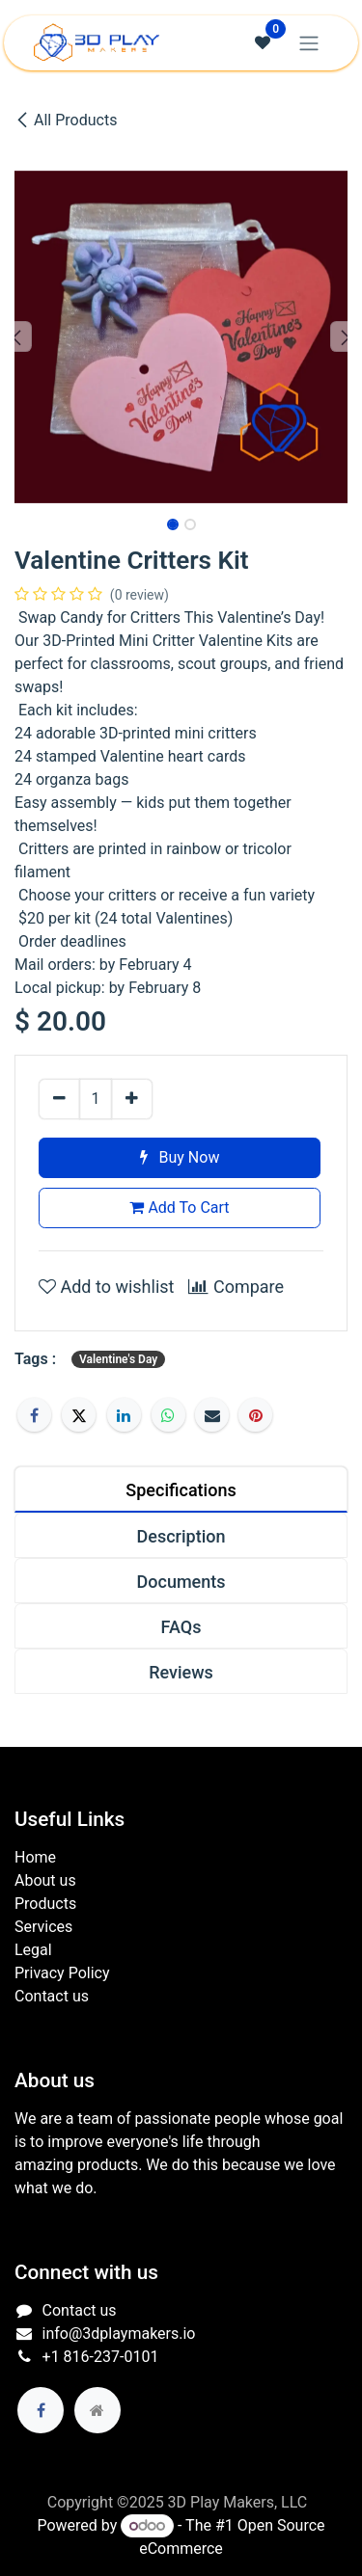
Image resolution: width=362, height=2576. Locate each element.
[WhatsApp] (168, 1415)
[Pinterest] (255, 1415)
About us (45, 1880)
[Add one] (132, 1099)
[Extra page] (97, 2410)
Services (43, 1927)
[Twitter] (79, 1415)
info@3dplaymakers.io (119, 2333)
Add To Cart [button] (179, 1207)
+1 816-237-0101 (100, 2357)
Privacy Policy (62, 1973)
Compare (236, 1286)
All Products (65, 120)
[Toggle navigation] (309, 43)
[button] (17, 336)
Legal (33, 1950)
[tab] (181, 1489)
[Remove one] (59, 1099)
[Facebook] (34, 1415)
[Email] (212, 1415)
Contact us (51, 1996)
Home (35, 1857)
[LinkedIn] (124, 1415)
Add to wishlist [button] (106, 1286)
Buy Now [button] (180, 1157)
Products (45, 1903)
